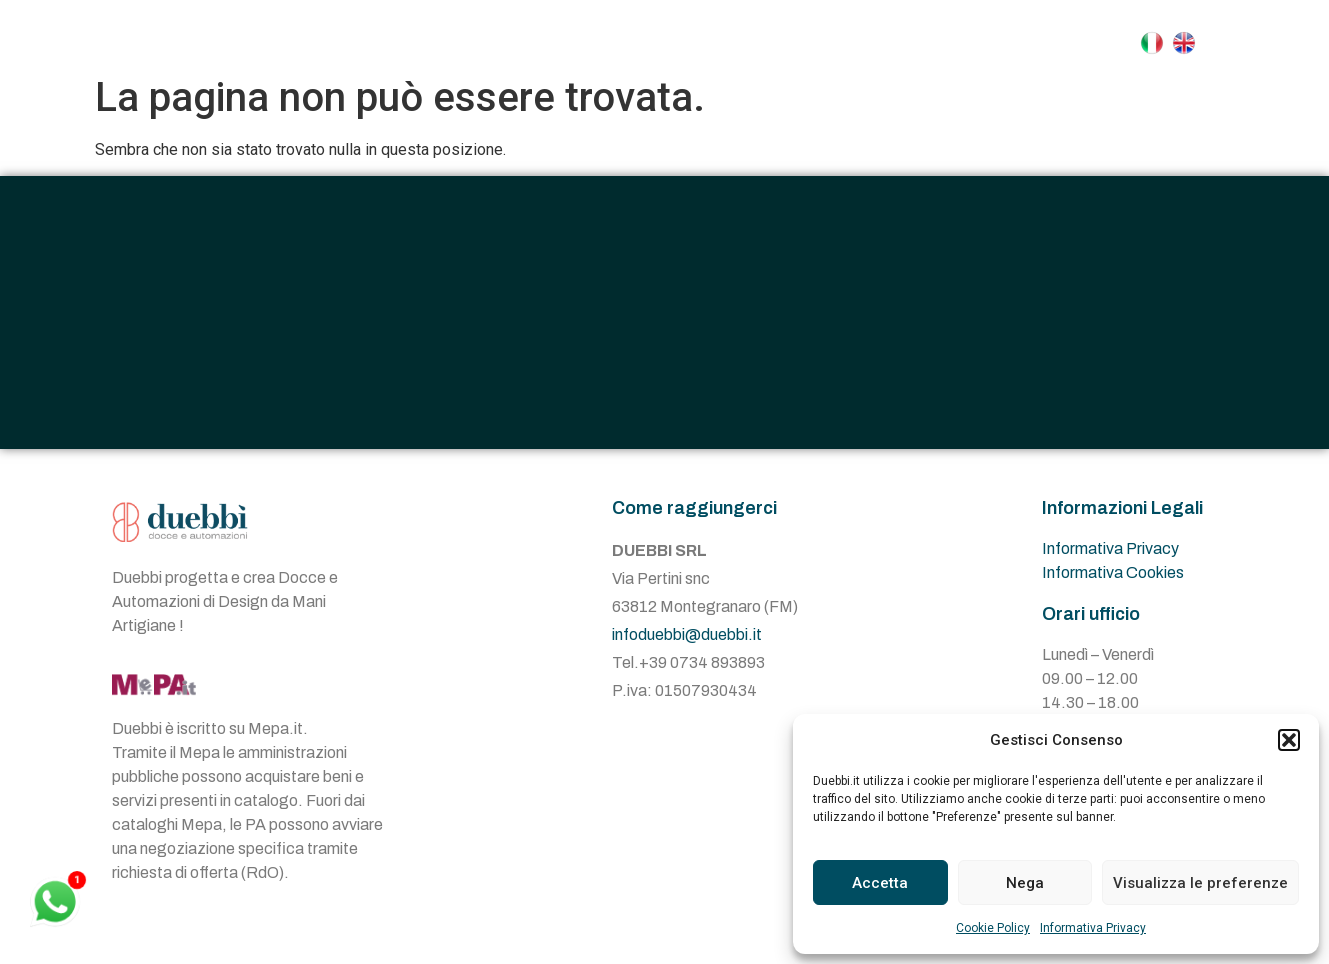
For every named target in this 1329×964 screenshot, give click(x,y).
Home (424, 43)
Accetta (880, 883)
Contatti (957, 43)
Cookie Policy (993, 928)
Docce (651, 43)
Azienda (530, 43)
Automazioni (806, 43)
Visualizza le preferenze (1200, 883)
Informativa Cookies (1113, 587)
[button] (1289, 740)
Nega (1025, 883)
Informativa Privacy (1093, 928)
